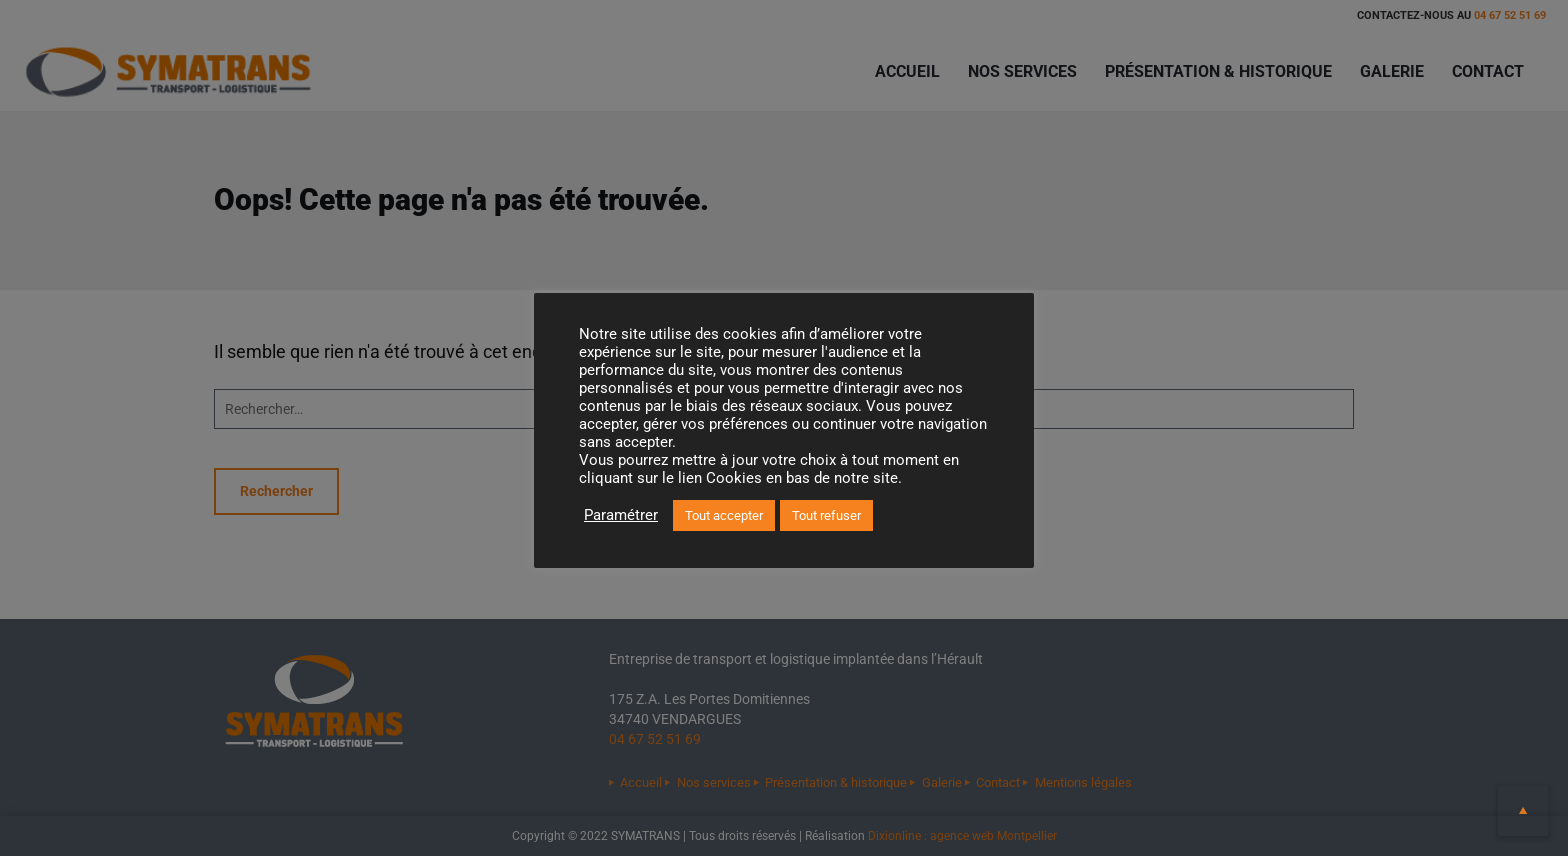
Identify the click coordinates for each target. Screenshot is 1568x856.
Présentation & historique (1218, 71)
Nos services (1022, 71)
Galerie (1392, 71)
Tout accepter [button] (724, 515)
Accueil (907, 71)
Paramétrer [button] (621, 515)
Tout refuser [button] (826, 515)
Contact (1488, 71)
